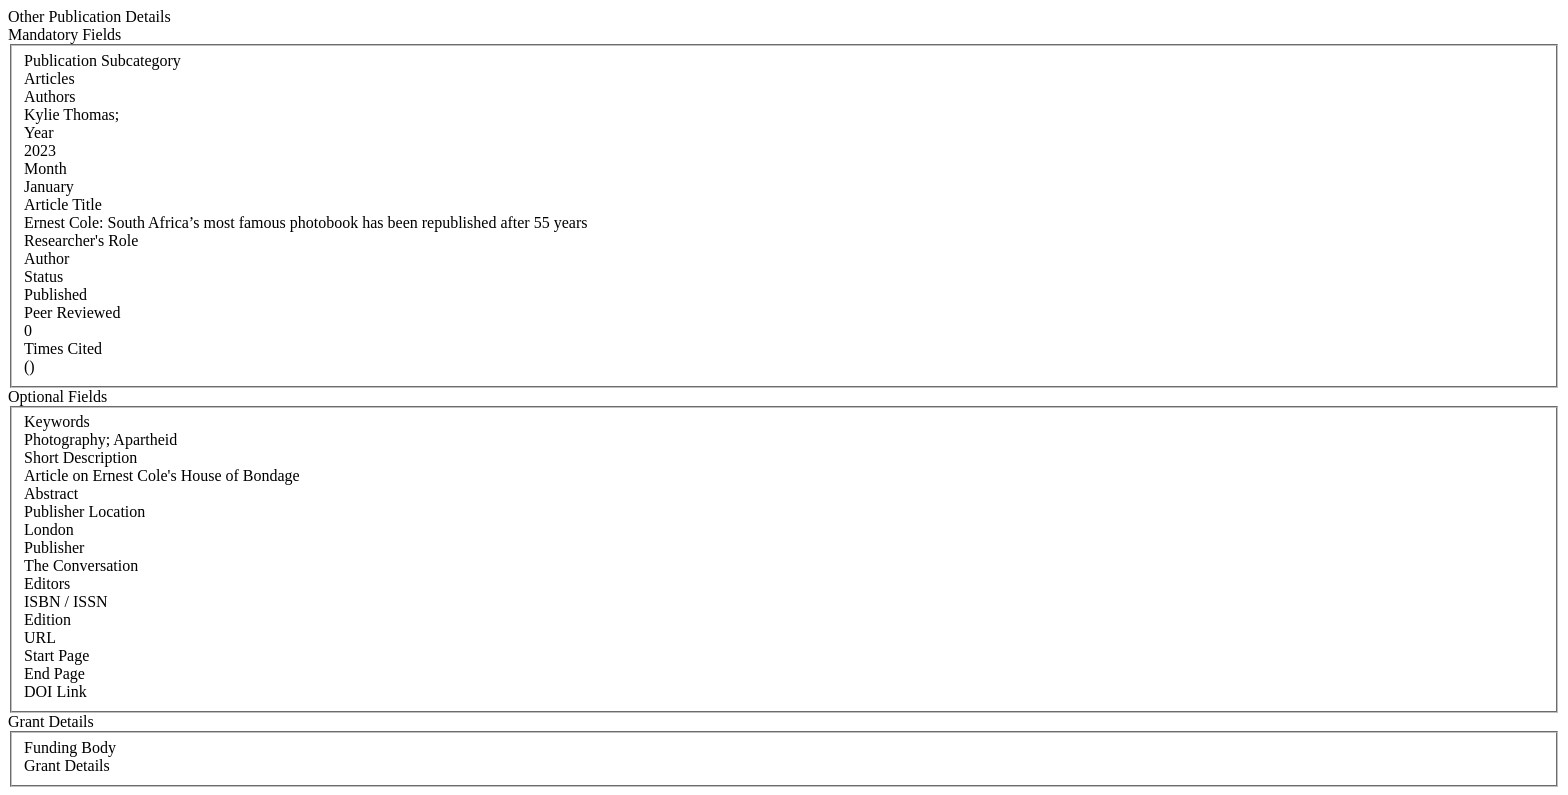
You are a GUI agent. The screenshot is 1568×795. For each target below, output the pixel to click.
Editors (47, 583)
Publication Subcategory (102, 60)
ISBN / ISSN (66, 601)
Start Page (56, 655)
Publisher (54, 547)
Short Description (80, 457)
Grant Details (67, 765)
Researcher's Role (81, 240)
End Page (54, 673)
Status (43, 276)
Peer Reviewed (72, 312)
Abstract (51, 493)
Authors (50, 96)
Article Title (63, 204)
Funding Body (70, 747)
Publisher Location (84, 511)
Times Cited (63, 348)
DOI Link (55, 691)
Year (38, 132)
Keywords (57, 421)
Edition (47, 619)
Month (45, 168)
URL (40, 637)
